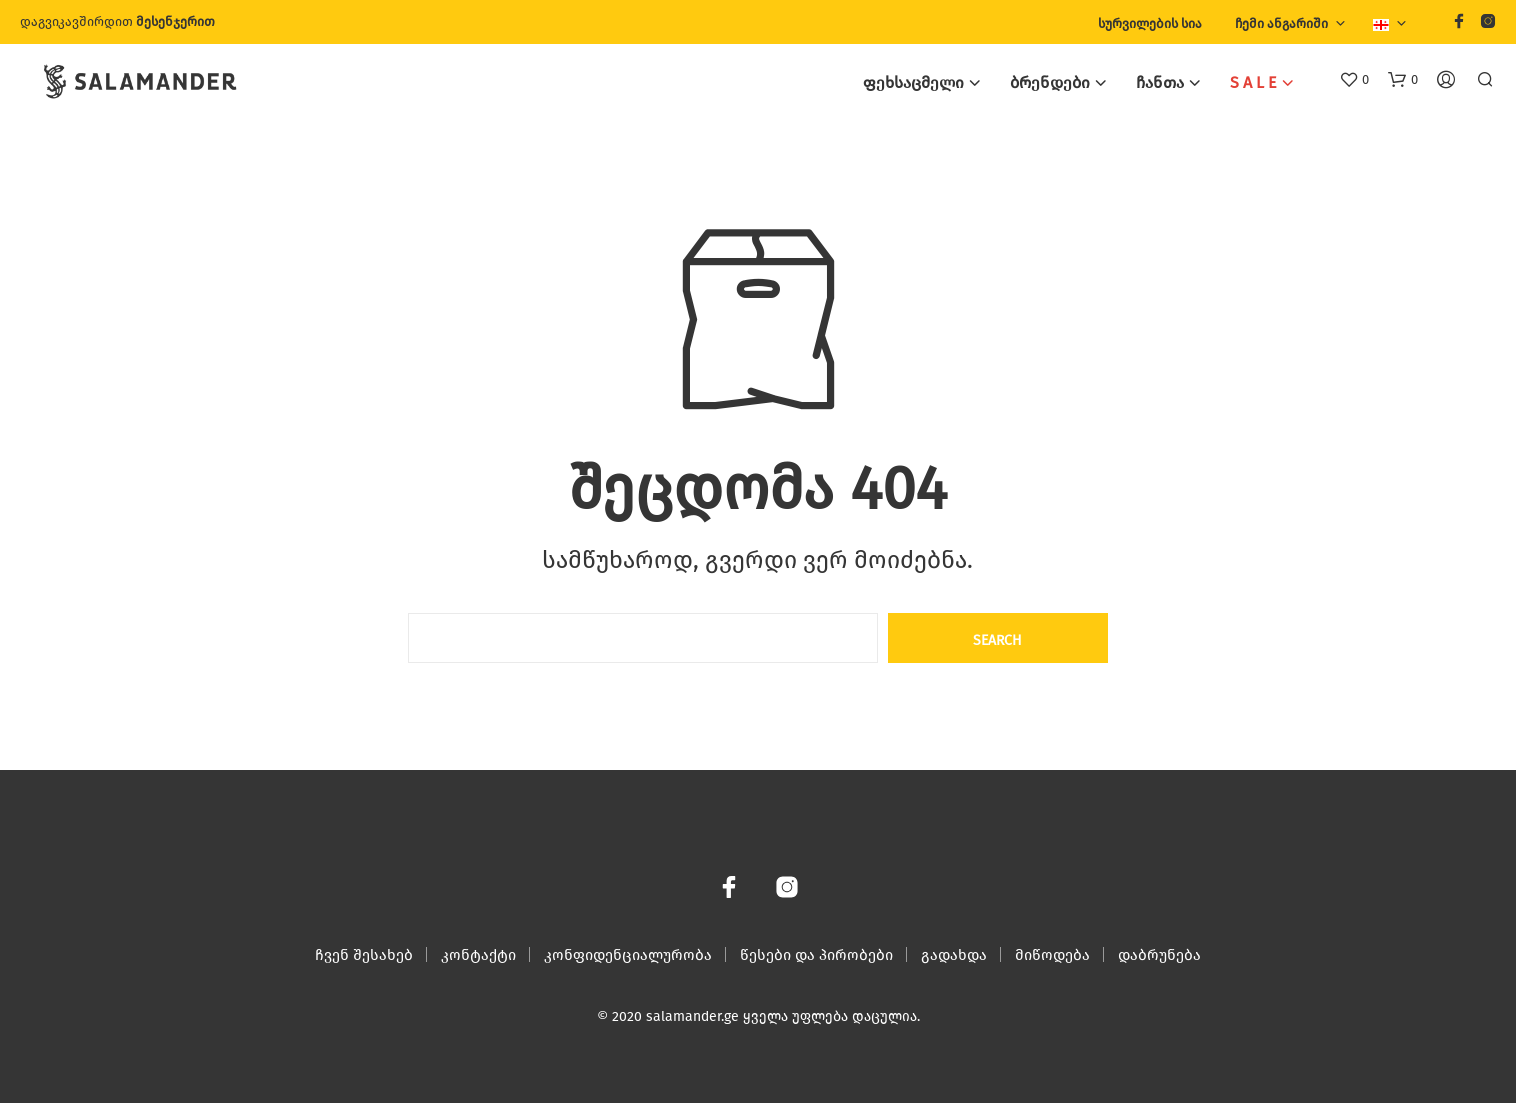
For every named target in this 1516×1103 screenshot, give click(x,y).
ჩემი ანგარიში (1281, 23)
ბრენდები (1050, 82)
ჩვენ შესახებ (364, 955)
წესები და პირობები (816, 955)
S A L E (1253, 82)
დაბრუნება (1159, 955)
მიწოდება (1052, 955)
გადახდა (954, 955)
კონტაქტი (478, 955)
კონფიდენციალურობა (628, 955)
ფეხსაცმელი (913, 82)
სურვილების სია (1150, 23)
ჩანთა (1160, 82)
